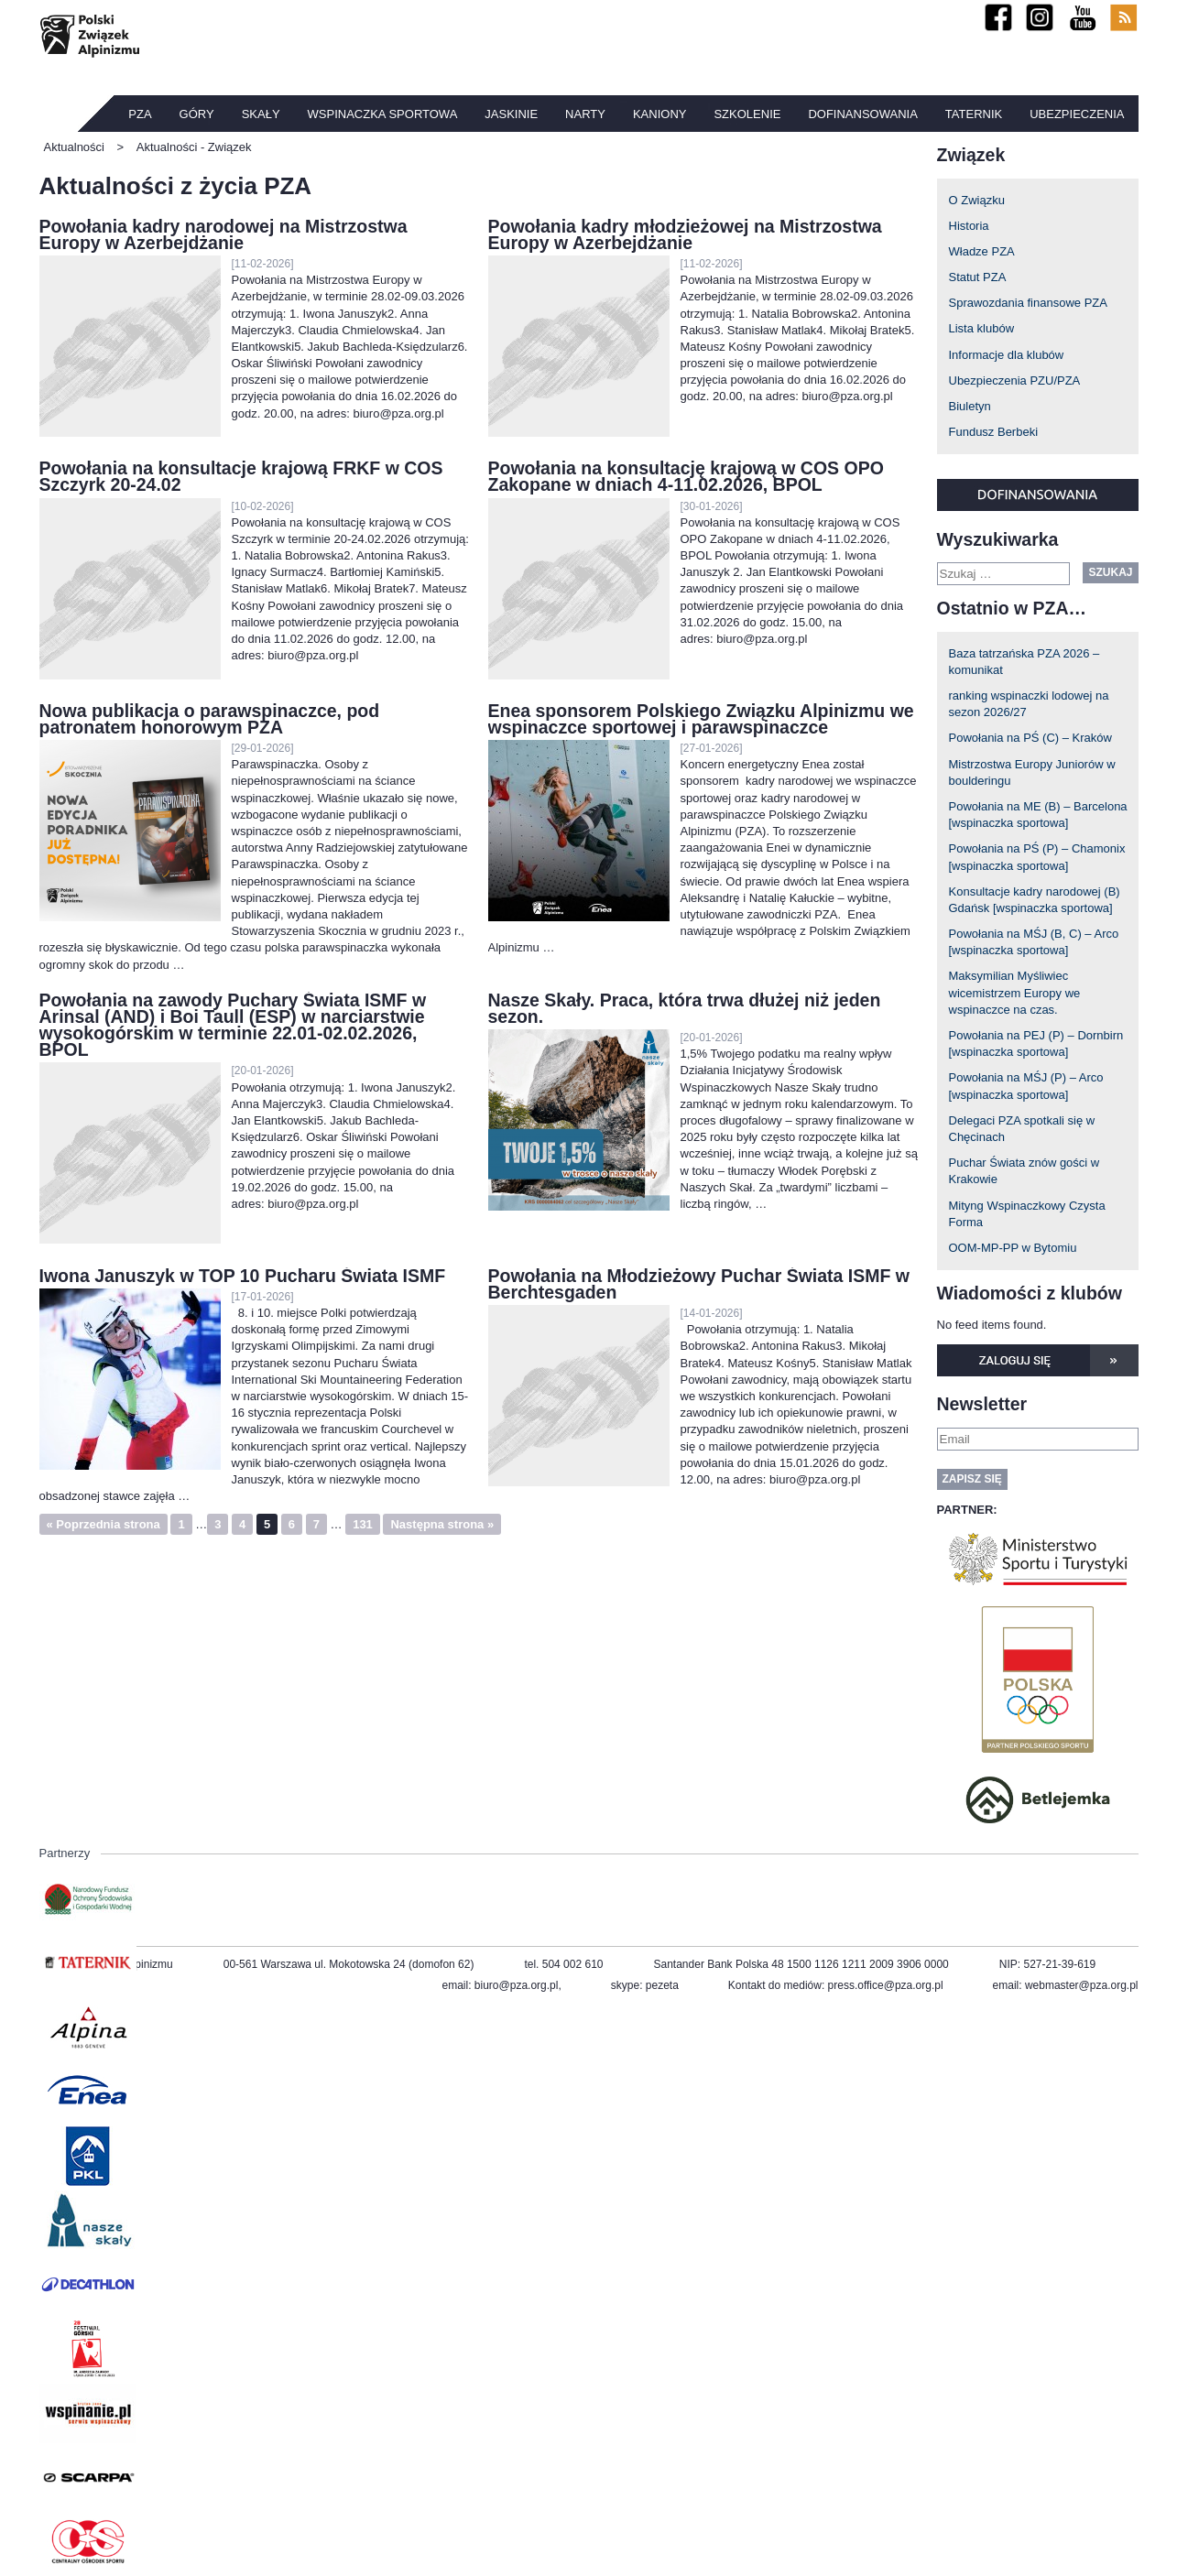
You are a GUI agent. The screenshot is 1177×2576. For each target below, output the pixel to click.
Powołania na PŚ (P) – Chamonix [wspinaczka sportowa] (1037, 857)
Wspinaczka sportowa (383, 114)
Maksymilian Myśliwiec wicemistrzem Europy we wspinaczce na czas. (1015, 992)
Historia (969, 226)
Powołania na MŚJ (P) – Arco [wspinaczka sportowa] (1026, 1086)
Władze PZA (982, 251)
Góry (197, 114)
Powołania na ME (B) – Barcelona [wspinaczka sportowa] (1038, 814)
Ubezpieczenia (1077, 114)
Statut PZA (978, 277)
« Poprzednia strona (103, 1524)
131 (363, 1524)
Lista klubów (982, 328)
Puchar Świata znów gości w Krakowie (1024, 1171)
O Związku (977, 200)
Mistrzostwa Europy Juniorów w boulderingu (1032, 772)
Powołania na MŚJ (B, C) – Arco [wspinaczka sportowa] (1034, 942)
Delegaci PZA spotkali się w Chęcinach (1022, 1129)
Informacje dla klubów (1006, 355)
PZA (139, 114)
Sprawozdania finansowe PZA (1028, 303)
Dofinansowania (862, 114)
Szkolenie (747, 114)
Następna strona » (442, 1524)
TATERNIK (973, 114)
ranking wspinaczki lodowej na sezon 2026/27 (1029, 704)
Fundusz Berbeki (994, 432)
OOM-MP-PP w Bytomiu (1013, 1248)
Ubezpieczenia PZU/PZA (1015, 380)
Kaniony (660, 114)
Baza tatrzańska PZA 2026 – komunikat (1024, 662)
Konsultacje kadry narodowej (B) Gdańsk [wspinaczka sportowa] (1034, 900)
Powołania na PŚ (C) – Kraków (1030, 738)
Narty (585, 114)
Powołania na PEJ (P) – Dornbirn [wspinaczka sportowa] (1036, 1043)
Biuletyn (970, 406)
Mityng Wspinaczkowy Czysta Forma (1027, 1214)
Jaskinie (511, 114)
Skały (261, 114)
